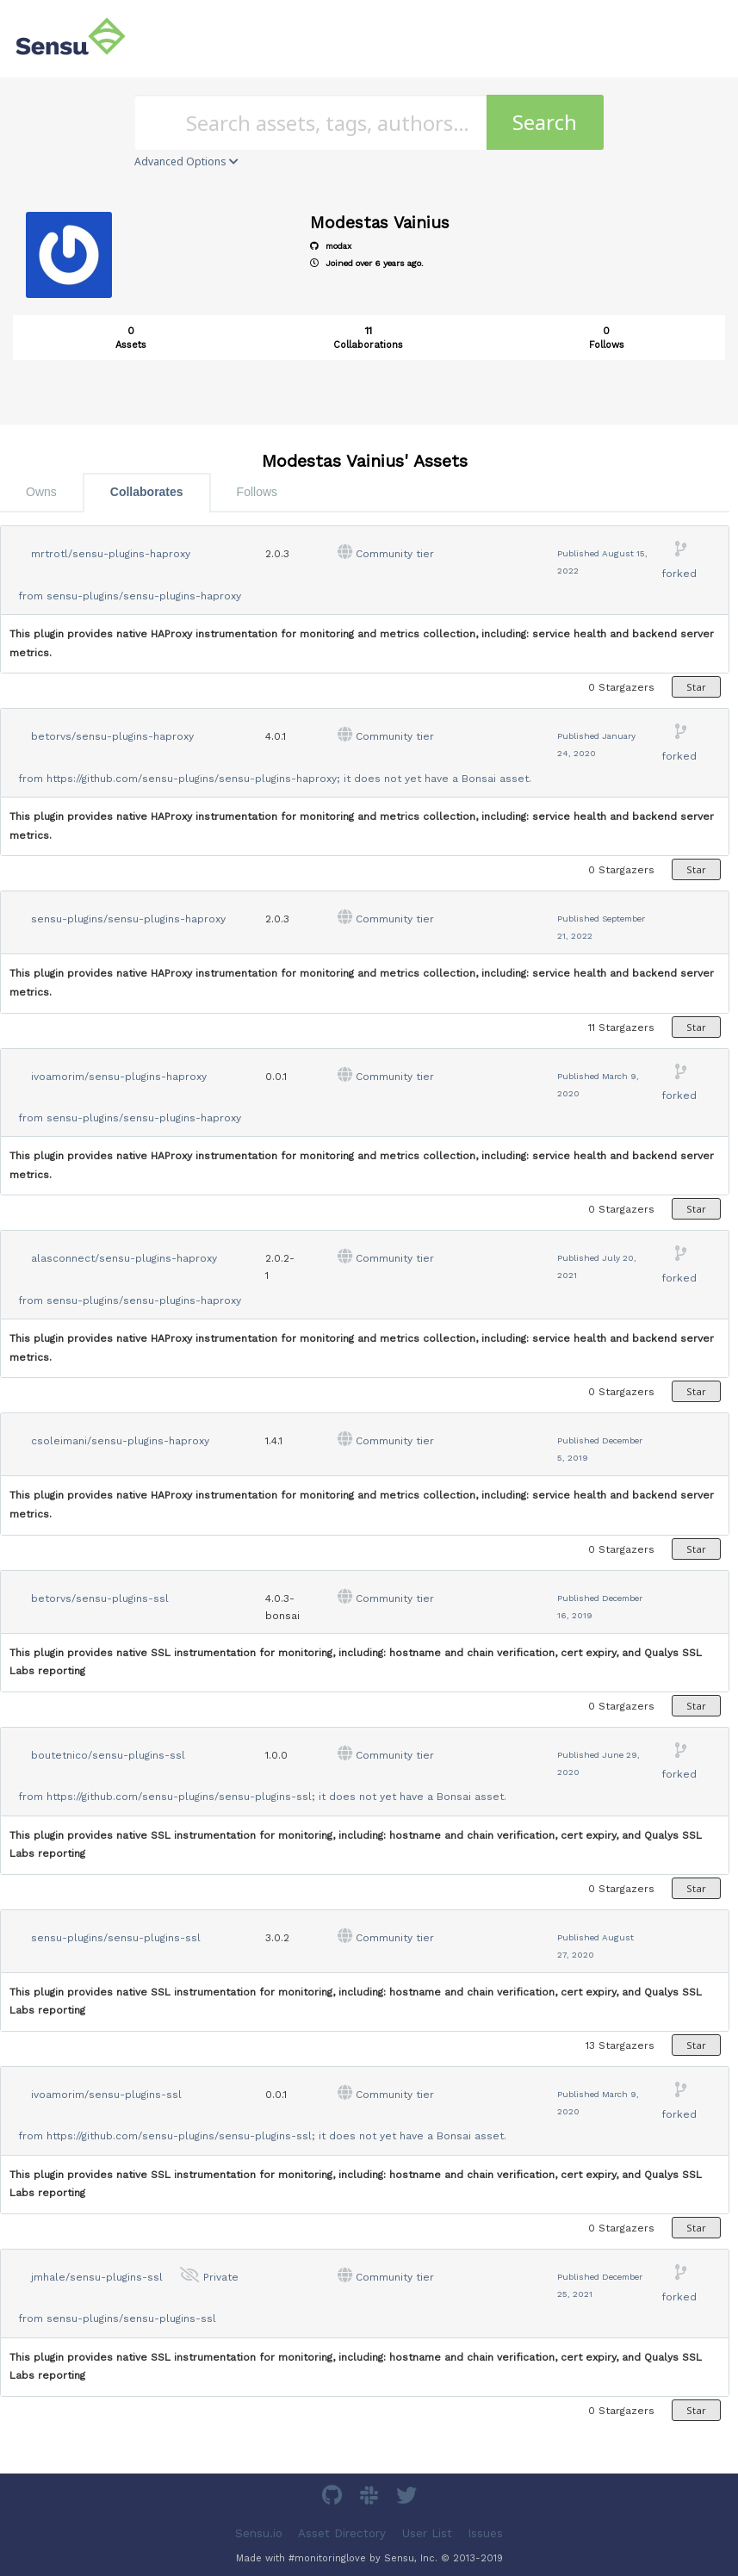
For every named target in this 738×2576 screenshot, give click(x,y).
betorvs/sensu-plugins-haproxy (112, 736)
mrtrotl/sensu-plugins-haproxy (110, 554)
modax (330, 246)
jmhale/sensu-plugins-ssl (97, 2277)
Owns (41, 492)
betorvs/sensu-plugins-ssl (100, 1598)
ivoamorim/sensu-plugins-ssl (106, 2095)
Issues (485, 2532)
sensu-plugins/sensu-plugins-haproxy (144, 596)
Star (696, 686)
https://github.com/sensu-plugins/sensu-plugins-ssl (179, 1797)
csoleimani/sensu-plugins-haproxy (120, 1441)
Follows (257, 492)
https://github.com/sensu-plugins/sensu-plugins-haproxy (192, 779)
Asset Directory (342, 2532)
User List (427, 2532)
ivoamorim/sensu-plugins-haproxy (119, 1077)
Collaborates (146, 492)
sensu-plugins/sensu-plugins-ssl (116, 1938)
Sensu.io (258, 2532)
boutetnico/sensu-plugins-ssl (108, 1755)
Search (544, 122)
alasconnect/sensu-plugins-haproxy (124, 1258)
